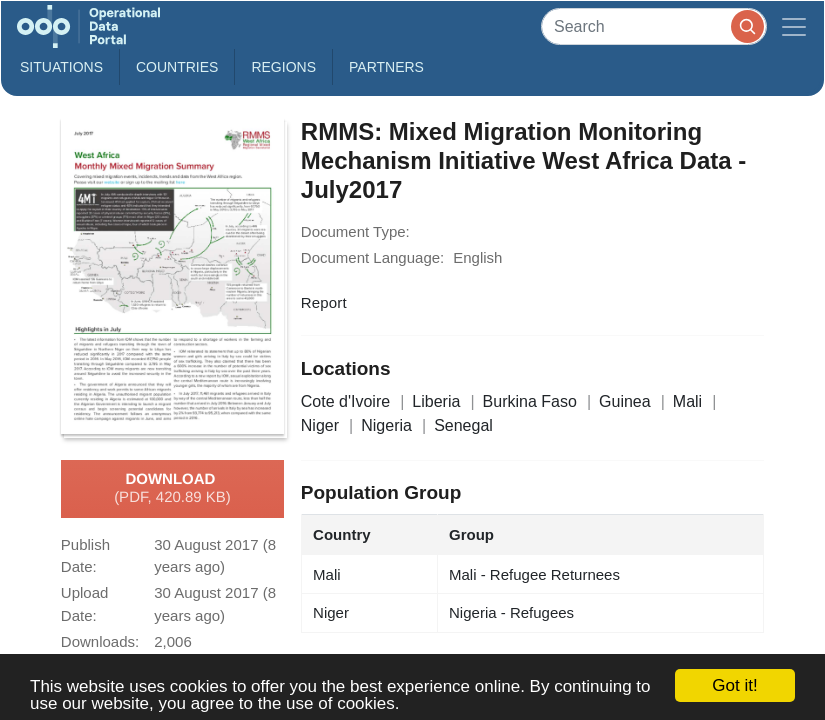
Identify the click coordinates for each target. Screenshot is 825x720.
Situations (61, 67)
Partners (386, 67)
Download (172, 489)
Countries (177, 67)
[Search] (654, 26)
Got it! (734, 685)
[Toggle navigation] (794, 26)
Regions (283, 67)
